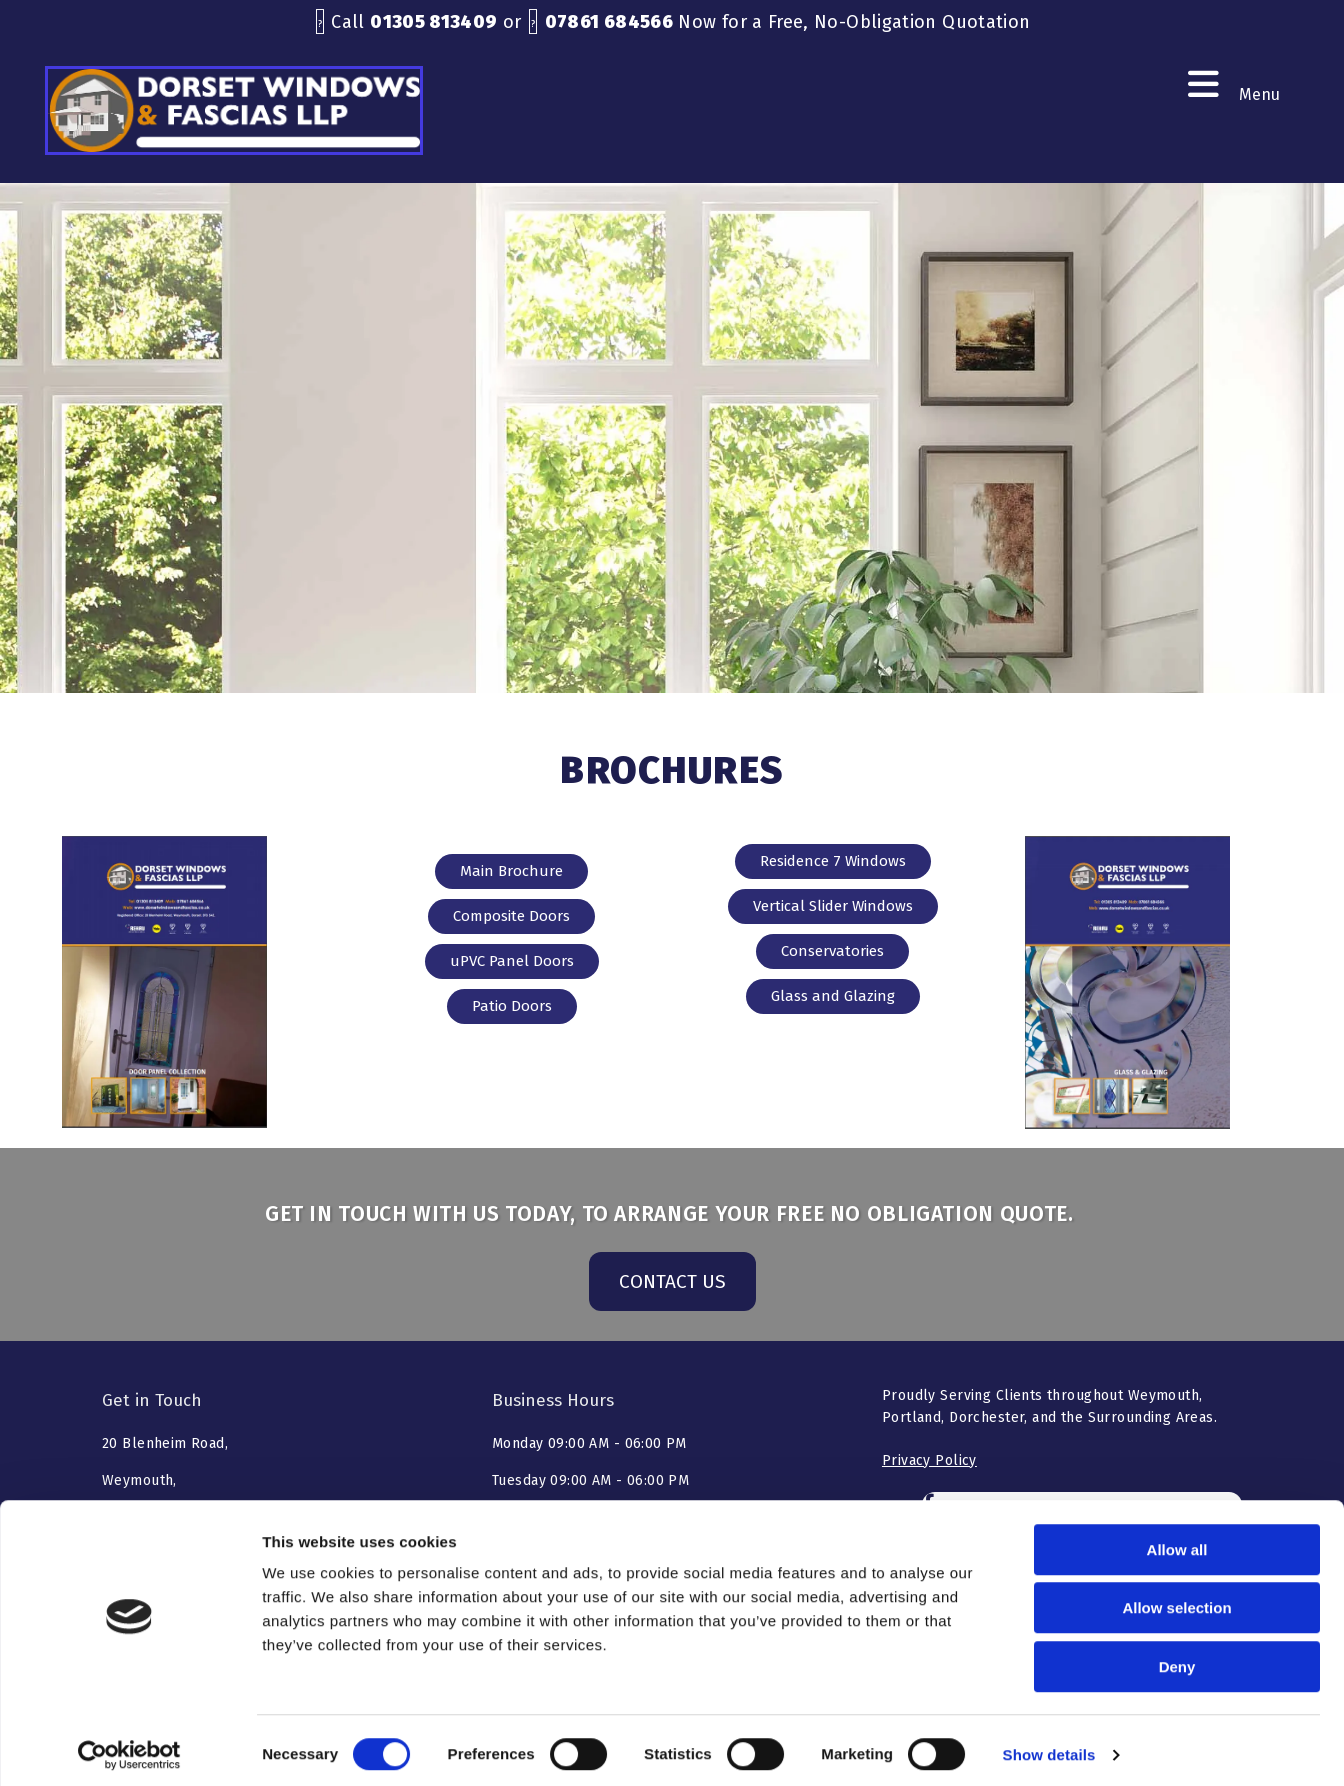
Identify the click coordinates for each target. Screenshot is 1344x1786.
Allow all (1177, 1541)
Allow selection (1176, 1600)
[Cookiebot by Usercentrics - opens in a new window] (129, 1747)
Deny (1177, 1658)
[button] (511, 871)
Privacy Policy (929, 1460)
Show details (1049, 1746)
